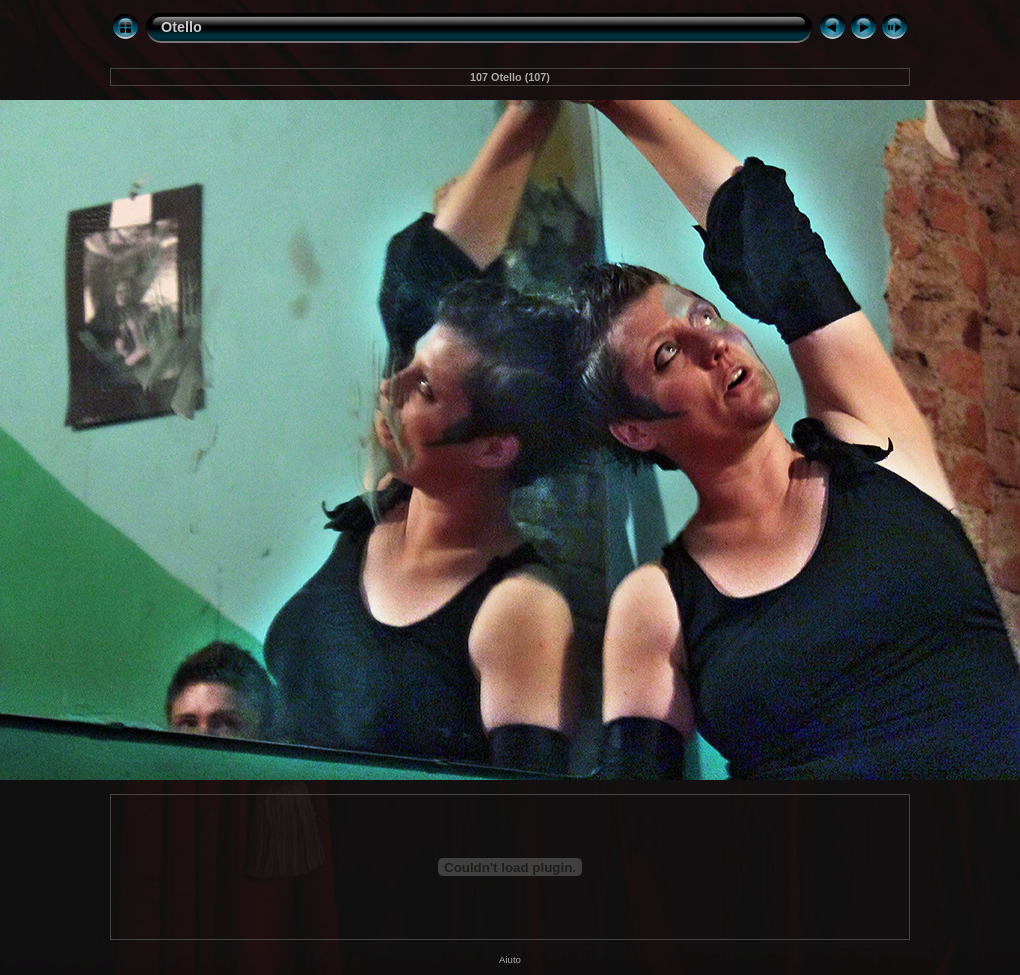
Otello (181, 27)
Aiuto (510, 959)
